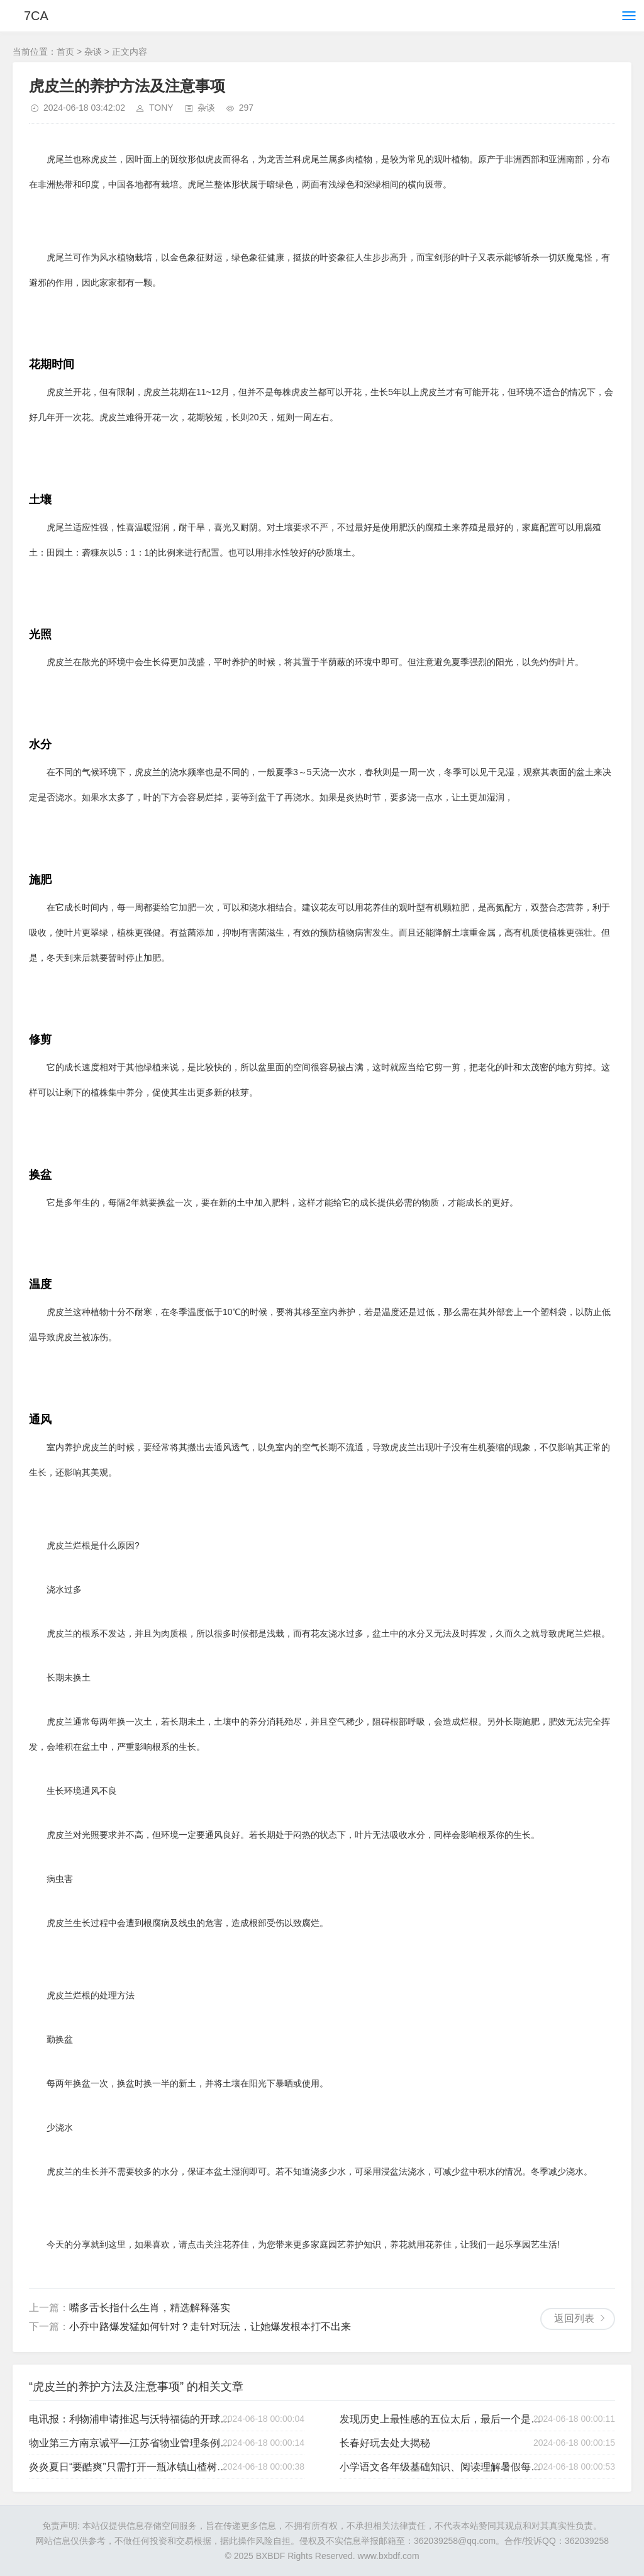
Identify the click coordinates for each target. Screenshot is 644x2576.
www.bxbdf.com (388, 2556)
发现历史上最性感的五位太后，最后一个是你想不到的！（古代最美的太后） (443, 2419)
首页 (65, 52)
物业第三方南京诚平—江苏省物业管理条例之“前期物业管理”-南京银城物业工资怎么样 (132, 2443)
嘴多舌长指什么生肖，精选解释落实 (149, 2307)
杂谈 (93, 52)
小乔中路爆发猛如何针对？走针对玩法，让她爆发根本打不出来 (210, 2326)
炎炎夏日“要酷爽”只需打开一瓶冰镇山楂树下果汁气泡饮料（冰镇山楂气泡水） (132, 2466)
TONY (161, 108)
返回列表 (574, 2318)
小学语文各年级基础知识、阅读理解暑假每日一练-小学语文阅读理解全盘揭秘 (443, 2466)
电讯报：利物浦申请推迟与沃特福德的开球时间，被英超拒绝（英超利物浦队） (132, 2419)
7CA (36, 16)
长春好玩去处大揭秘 (385, 2443)
